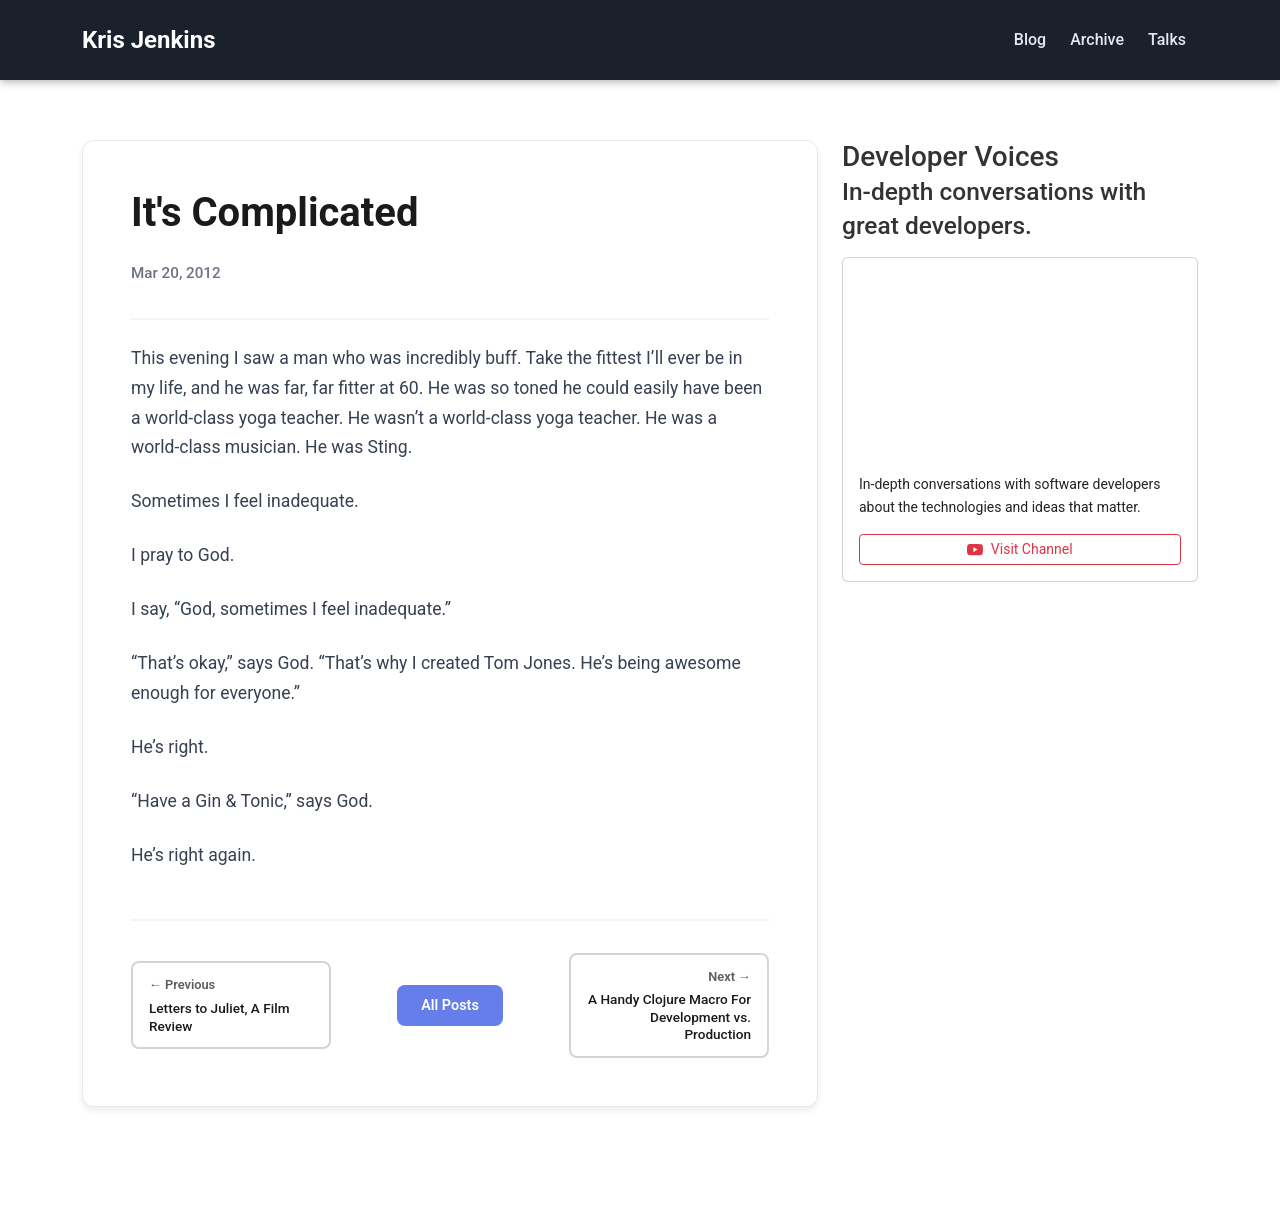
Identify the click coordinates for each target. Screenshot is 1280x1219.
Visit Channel (1019, 549)
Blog (1030, 39)
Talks (1167, 39)
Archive (1097, 39)
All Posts (450, 1005)
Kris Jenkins (148, 40)
